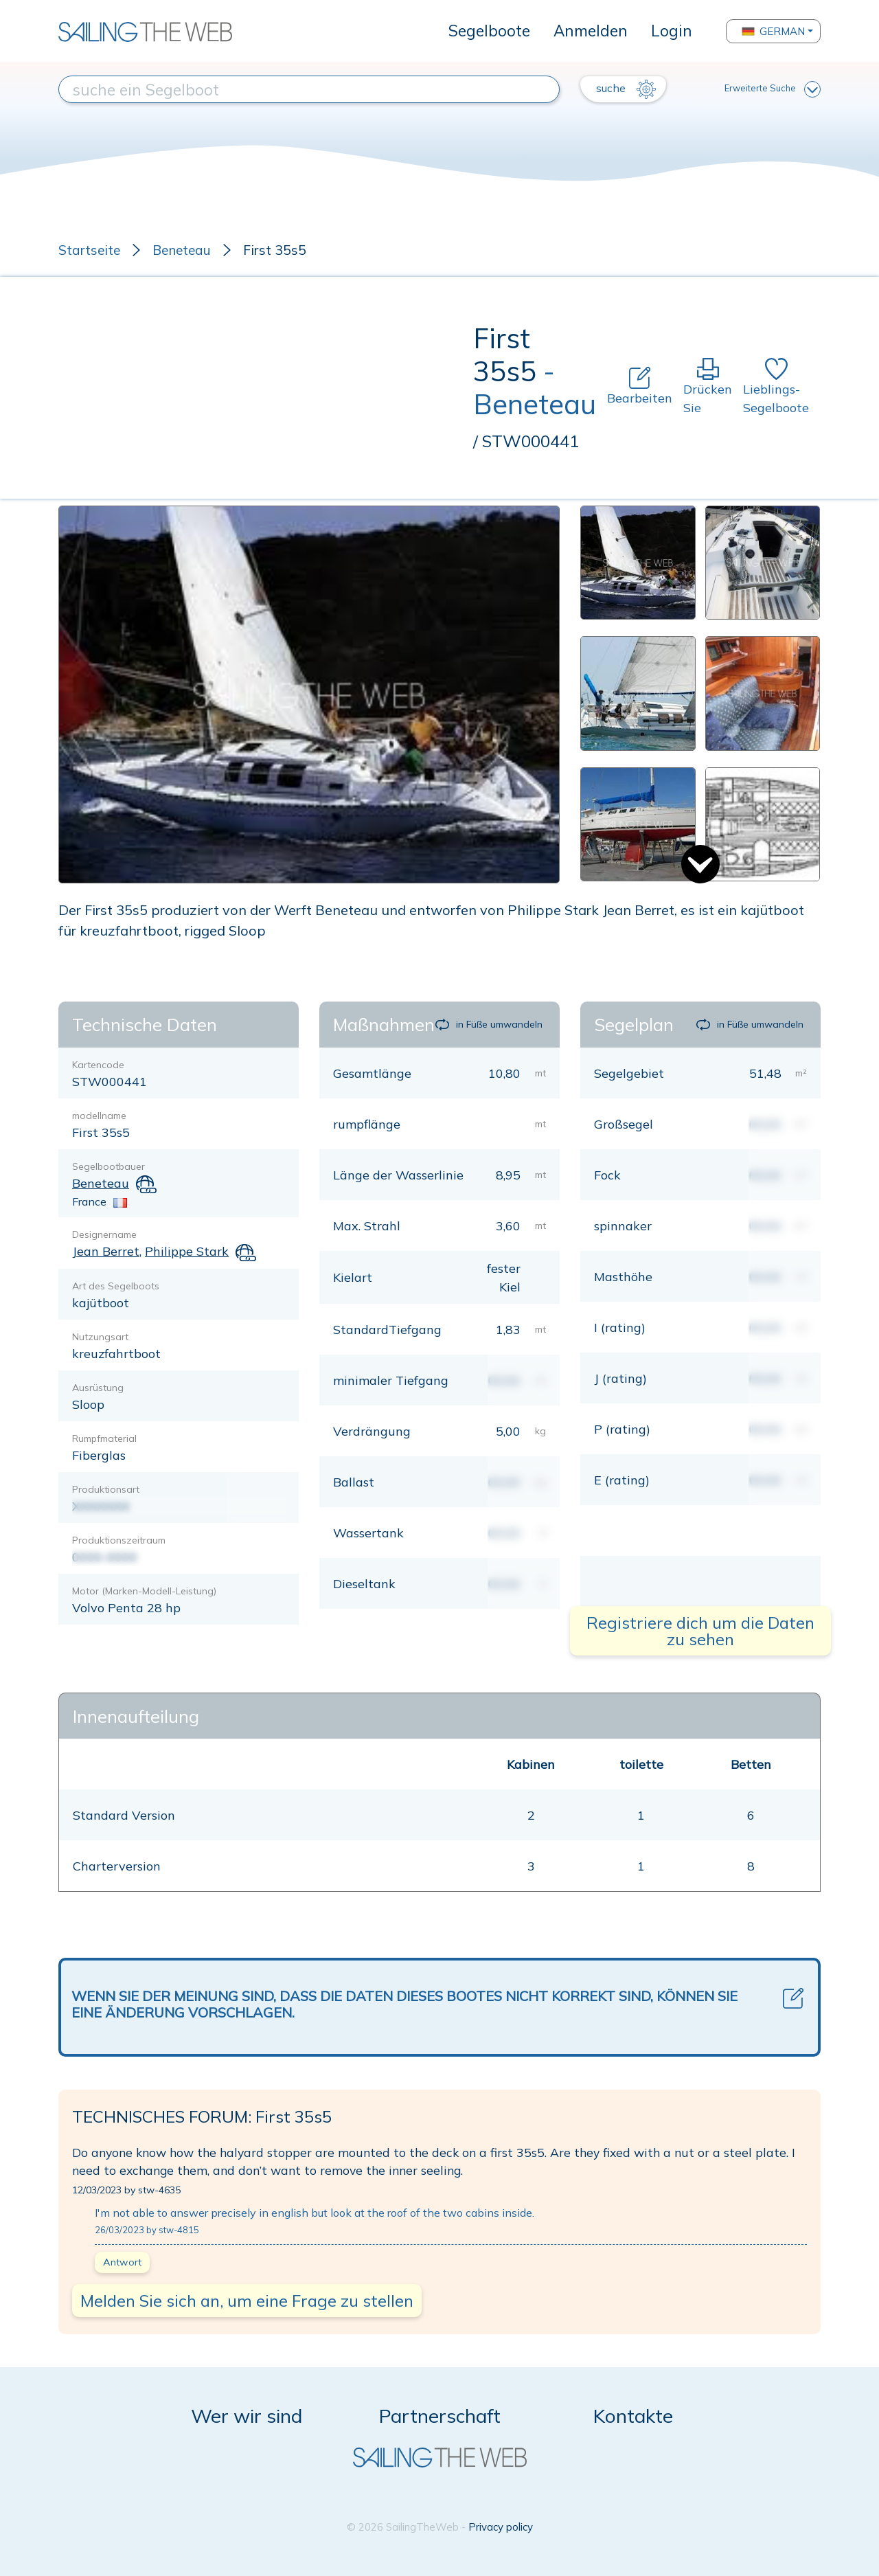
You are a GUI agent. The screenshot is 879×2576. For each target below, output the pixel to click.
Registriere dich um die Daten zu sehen (700, 1630)
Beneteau (181, 250)
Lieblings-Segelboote (776, 387)
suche (626, 89)
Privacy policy (500, 2526)
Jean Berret (105, 1251)
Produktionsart (105, 1489)
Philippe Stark (187, 1251)
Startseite (89, 250)
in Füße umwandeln (489, 1024)
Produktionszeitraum (118, 1540)
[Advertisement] (265, 387)
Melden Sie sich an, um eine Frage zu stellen (246, 2300)
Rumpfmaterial (104, 1438)
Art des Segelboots (115, 1286)
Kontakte (633, 2416)
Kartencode (98, 1065)
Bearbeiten (639, 386)
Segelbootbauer (108, 1166)
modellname (99, 1115)
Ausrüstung (98, 1387)
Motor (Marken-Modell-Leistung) (144, 1591)
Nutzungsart (100, 1337)
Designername (104, 1234)
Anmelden (590, 31)
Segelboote (489, 31)
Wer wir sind (246, 2416)
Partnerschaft (440, 2416)
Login (671, 31)
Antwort (122, 2262)
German (773, 31)
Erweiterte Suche (772, 89)
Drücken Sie (707, 387)
